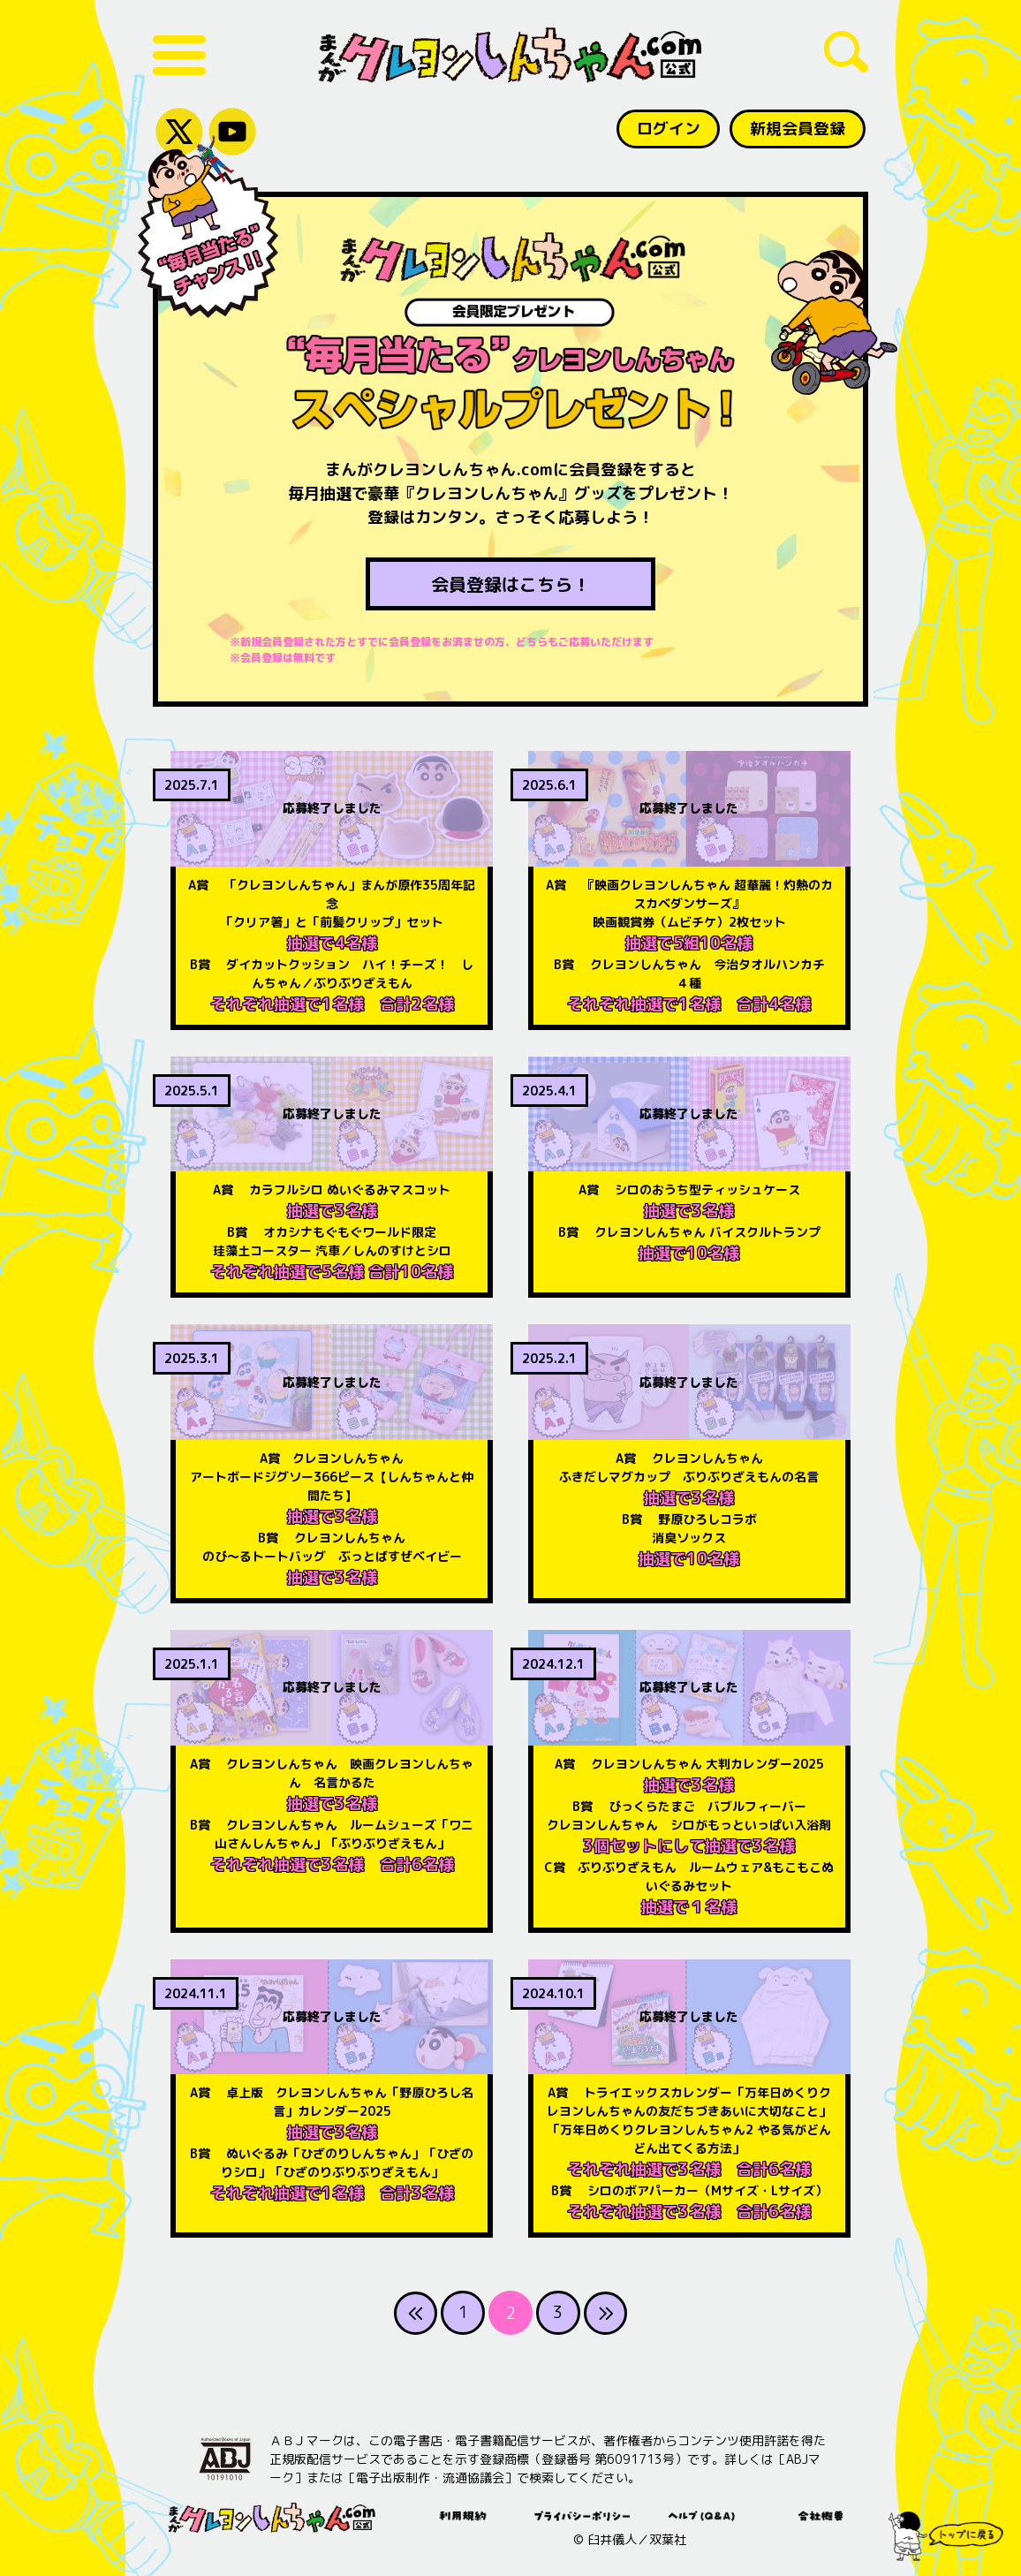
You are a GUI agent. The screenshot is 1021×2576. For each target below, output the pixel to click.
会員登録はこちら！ (510, 584)
